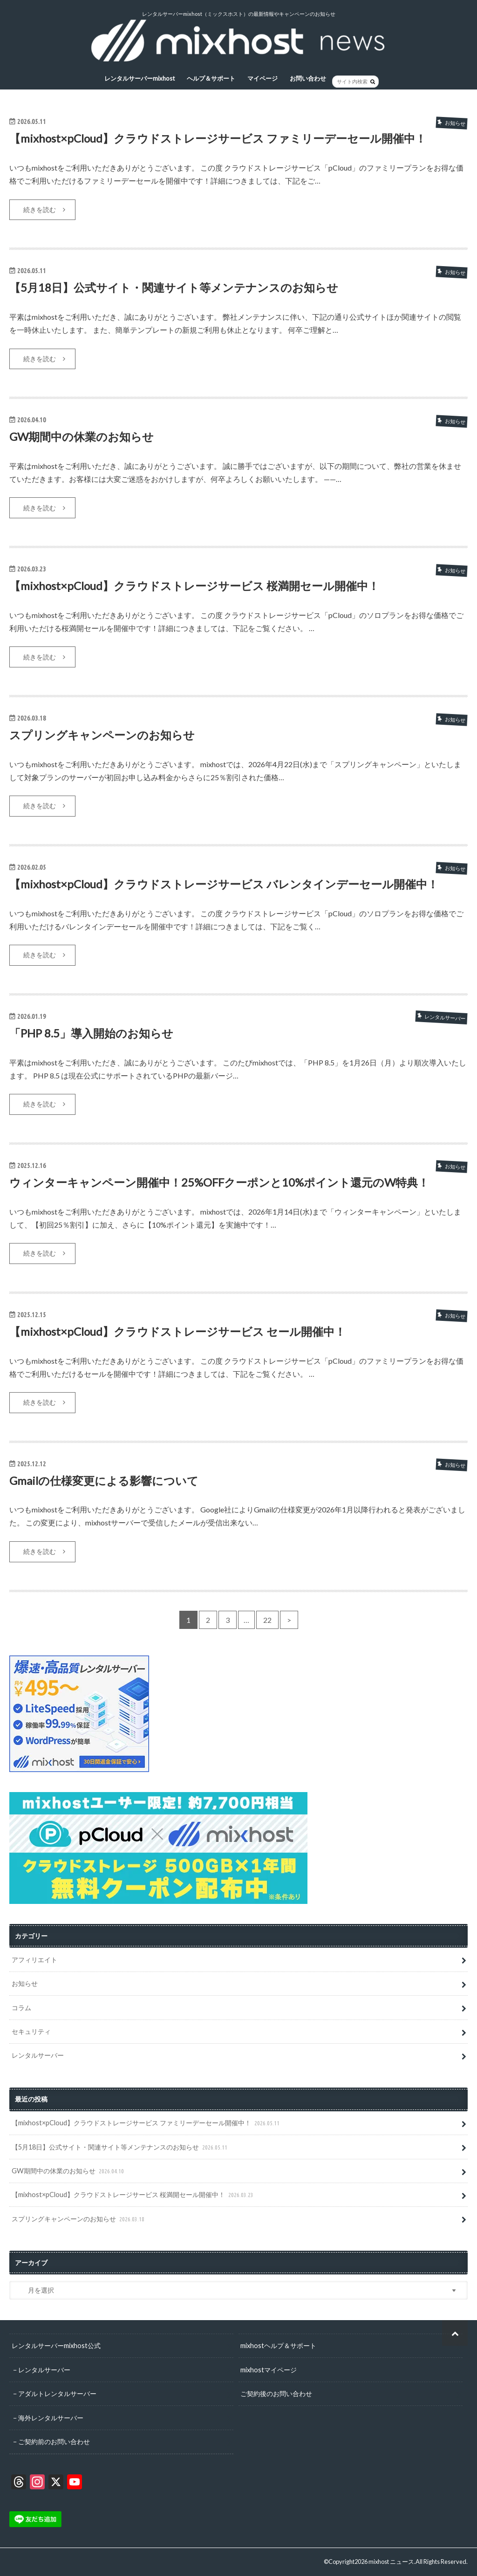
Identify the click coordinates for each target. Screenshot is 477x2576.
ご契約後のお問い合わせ (276, 2393)
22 (267, 1619)
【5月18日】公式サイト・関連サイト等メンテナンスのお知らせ (173, 287)
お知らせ (25, 1983)
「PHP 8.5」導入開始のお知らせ (91, 1033)
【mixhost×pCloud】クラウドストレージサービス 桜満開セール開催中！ (194, 585)
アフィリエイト (34, 1960)
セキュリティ (31, 2031)
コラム (21, 2008)
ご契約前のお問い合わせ (54, 2441)
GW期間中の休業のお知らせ (81, 436)
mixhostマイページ (268, 2369)
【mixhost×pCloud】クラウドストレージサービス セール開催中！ (177, 1331)
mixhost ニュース (391, 2561)
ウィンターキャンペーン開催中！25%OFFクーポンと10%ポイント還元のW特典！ (219, 1182)
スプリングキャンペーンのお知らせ (102, 735)
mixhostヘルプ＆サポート (278, 2345)
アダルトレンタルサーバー (57, 2393)
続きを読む (39, 209)
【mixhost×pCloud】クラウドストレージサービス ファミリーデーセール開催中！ (217, 138)
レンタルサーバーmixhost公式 (56, 2345)
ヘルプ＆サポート (211, 78)
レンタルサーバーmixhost (139, 78)
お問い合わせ (308, 78)
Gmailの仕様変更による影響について (103, 1480)
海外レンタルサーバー (50, 2417)
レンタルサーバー (38, 2055)
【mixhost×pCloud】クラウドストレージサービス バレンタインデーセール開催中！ (223, 884)
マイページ (262, 78)
